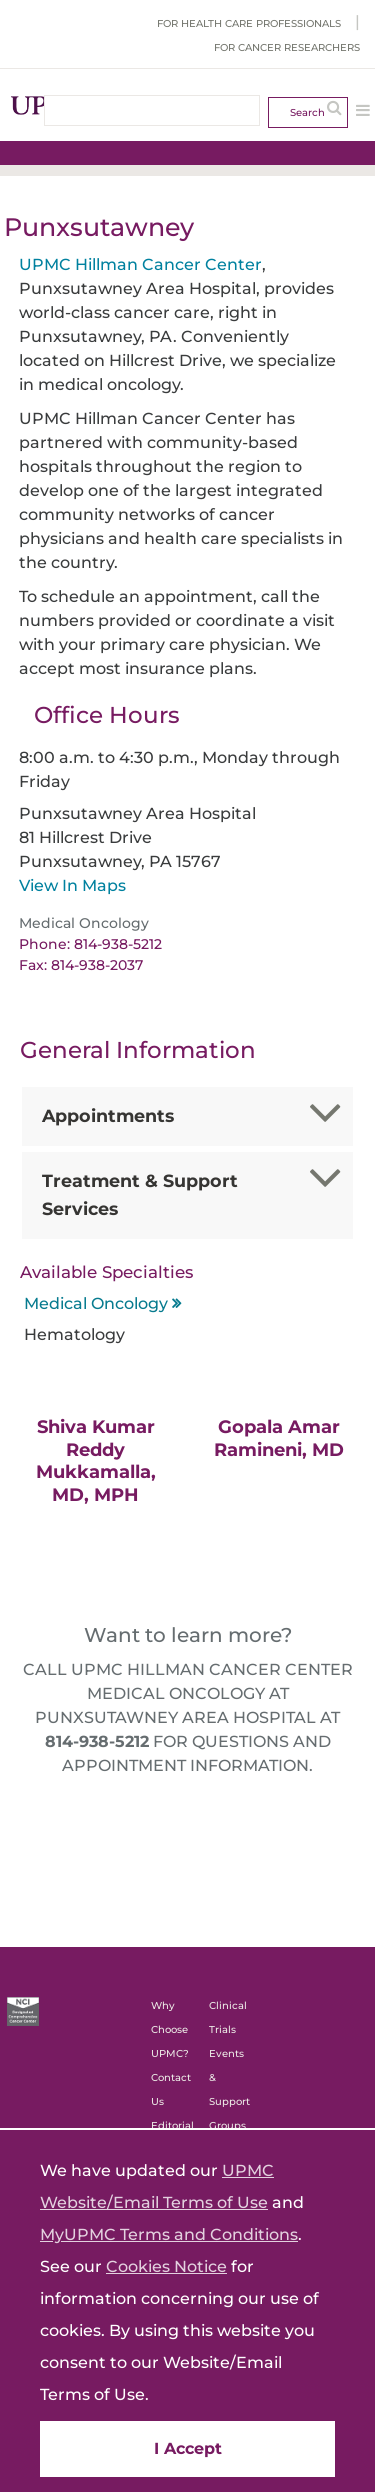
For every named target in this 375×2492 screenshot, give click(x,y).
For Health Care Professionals (249, 23)
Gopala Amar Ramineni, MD (279, 1438)
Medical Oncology (96, 1303)
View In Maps (72, 885)
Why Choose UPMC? (170, 2029)
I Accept (188, 2448)
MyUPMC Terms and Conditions (169, 2234)
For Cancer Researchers (287, 47)
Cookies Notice (166, 2266)
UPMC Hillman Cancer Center (140, 264)
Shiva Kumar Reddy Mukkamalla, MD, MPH (96, 1461)
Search (307, 112)
